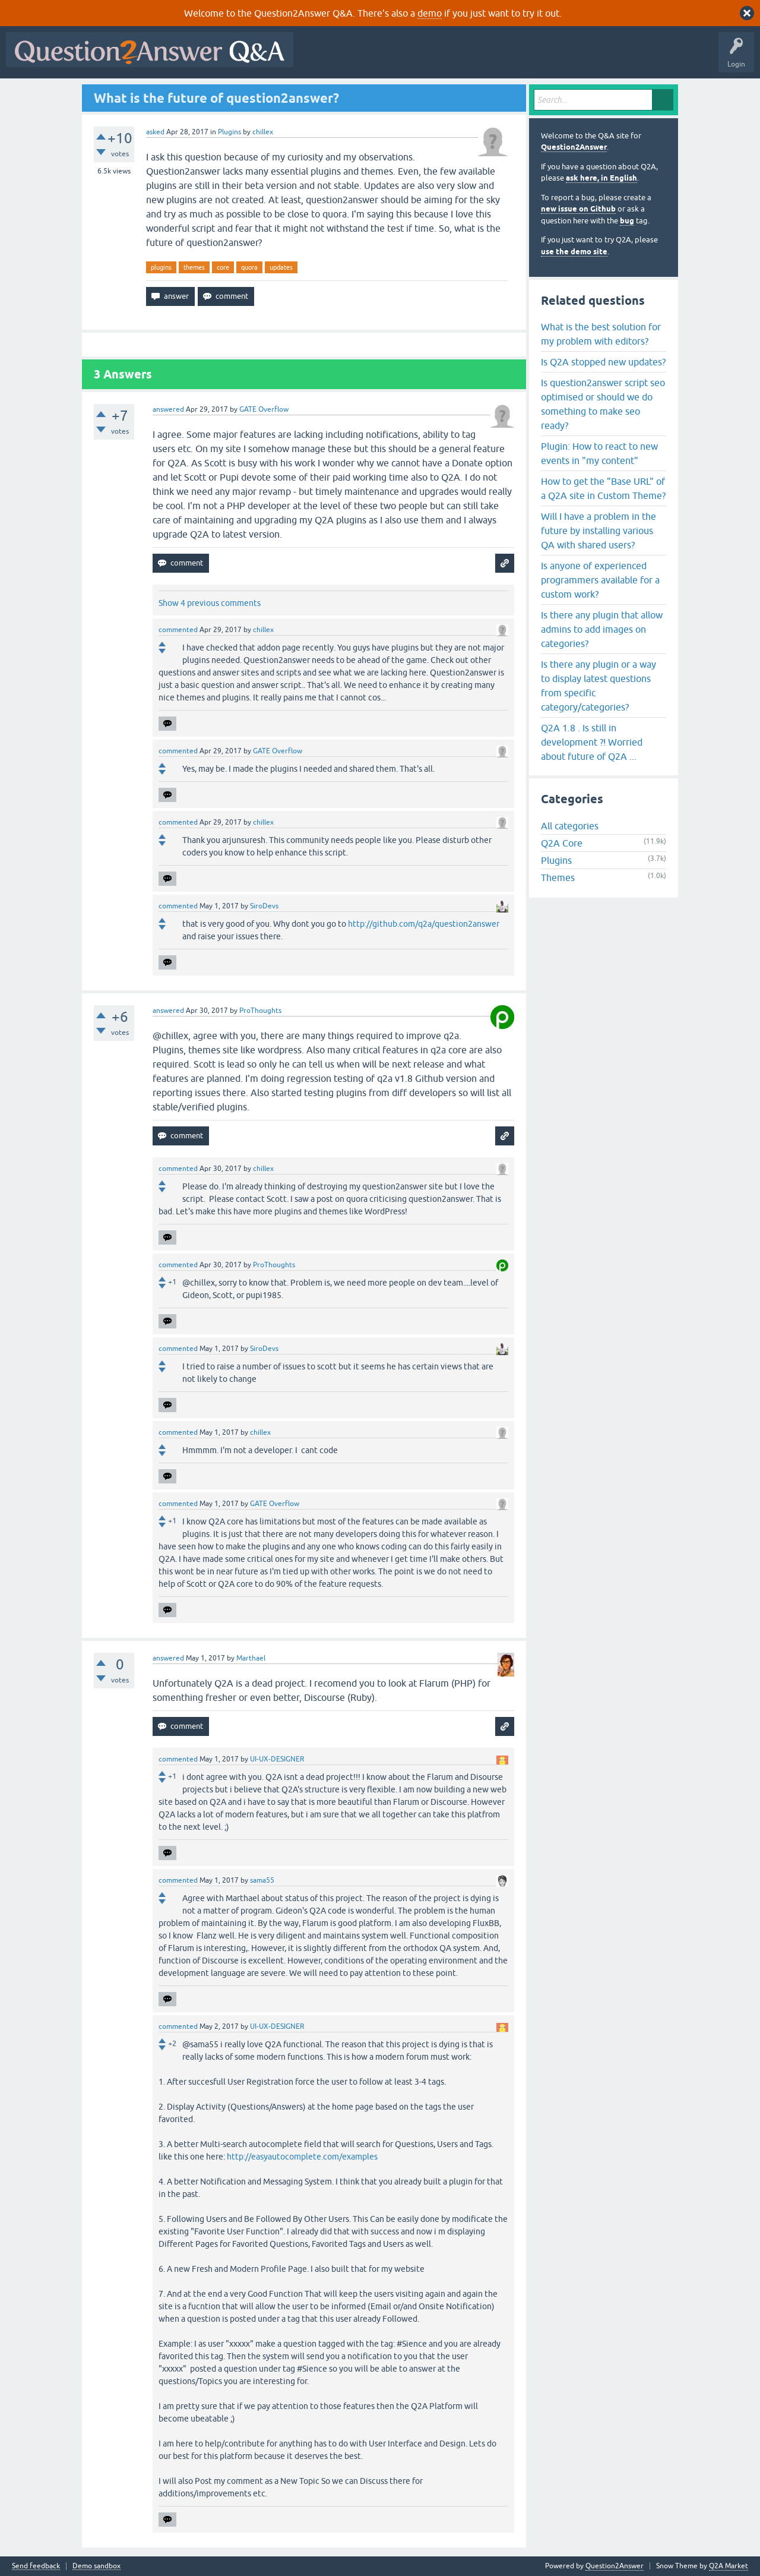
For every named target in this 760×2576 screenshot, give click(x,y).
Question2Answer (574, 147)
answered (168, 409)
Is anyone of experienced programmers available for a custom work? (600, 579)
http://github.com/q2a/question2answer (423, 924)
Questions (367, 58)
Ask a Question (586, 58)
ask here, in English (601, 177)
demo (429, 13)
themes (194, 267)
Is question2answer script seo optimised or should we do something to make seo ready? (603, 404)
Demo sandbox (96, 2566)
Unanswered (453, 58)
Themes (558, 877)
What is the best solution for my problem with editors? (601, 333)
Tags (499, 58)
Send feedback (36, 2566)
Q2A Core (561, 843)
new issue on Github (578, 208)
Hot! (408, 58)
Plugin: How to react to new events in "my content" (599, 453)
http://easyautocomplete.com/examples (302, 2156)
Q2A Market (728, 2566)
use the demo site (574, 251)
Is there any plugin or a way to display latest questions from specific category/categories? (598, 685)
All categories (569, 825)
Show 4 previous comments (210, 603)
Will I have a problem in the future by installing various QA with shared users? (598, 530)
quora (249, 267)
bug (627, 220)
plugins (161, 267)
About (665, 58)
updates (281, 267)
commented (178, 630)
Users (536, 58)
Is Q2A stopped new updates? (603, 361)
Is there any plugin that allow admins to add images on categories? (602, 629)
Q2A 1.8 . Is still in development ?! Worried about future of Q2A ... (591, 742)
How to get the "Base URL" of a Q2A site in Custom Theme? (603, 488)
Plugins (229, 132)
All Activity (320, 58)
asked (155, 132)
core (223, 267)
